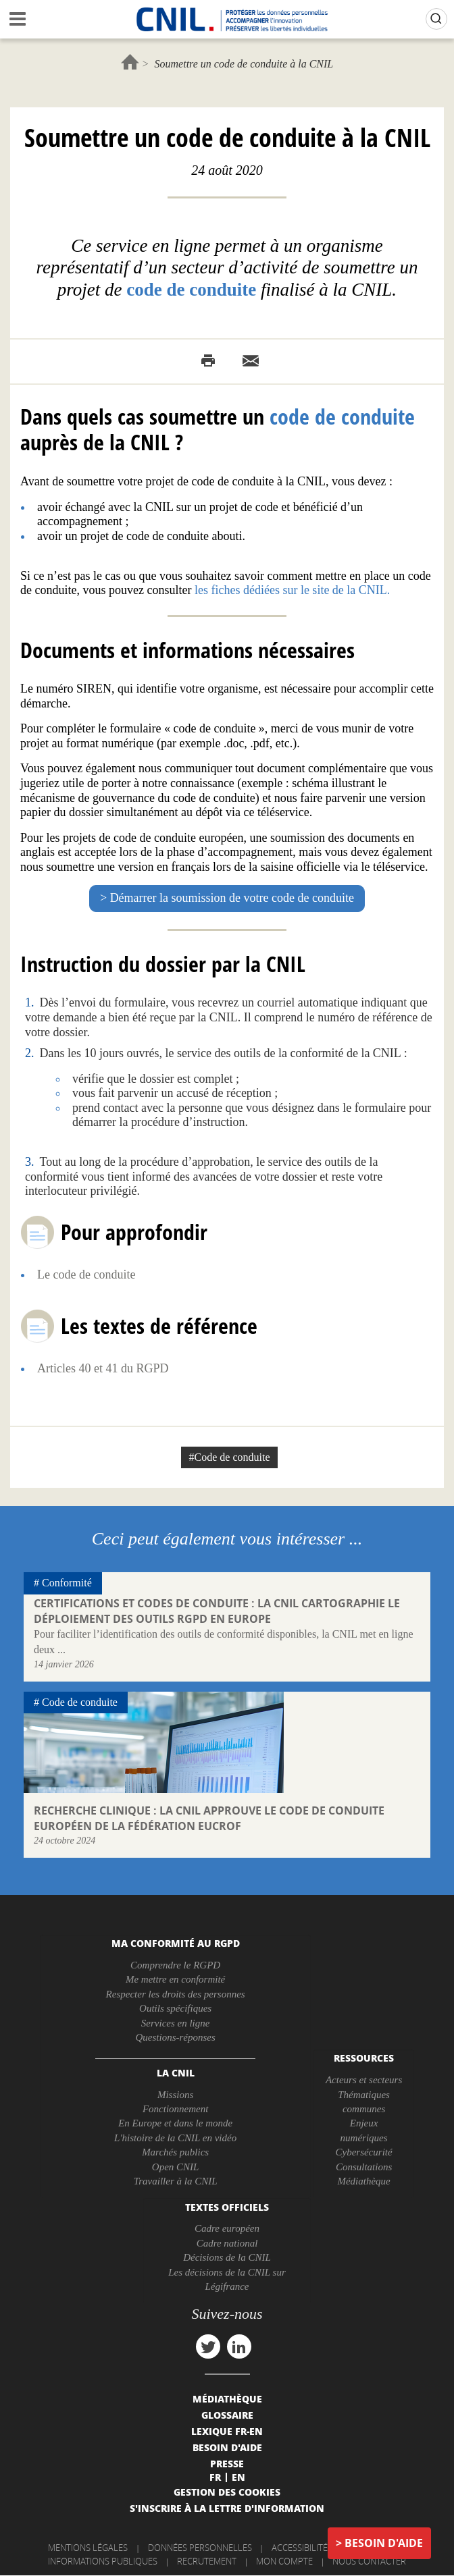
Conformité (67, 1582)
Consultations (364, 2167)
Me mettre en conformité (175, 1979)
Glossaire (227, 2414)
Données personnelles (200, 2548)
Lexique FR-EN (227, 2431)
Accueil (130, 62)
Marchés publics (175, 2152)
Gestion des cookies (227, 2491)
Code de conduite (80, 1702)
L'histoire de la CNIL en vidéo (175, 2137)
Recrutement (206, 2561)
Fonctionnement (175, 2108)
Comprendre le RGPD (175, 1965)
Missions (175, 2094)
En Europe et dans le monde (175, 2123)
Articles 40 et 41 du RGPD (102, 1368)
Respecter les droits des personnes (175, 1994)
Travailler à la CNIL (176, 2181)
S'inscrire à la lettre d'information (227, 2508)
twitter (208, 2346)
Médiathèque (363, 2181)
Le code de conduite (86, 1274)
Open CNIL (175, 2167)
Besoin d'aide (384, 2542)
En (238, 2477)
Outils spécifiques (175, 2008)
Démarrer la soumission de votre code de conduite (232, 898)
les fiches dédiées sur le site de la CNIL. (292, 590)
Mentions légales (88, 2548)
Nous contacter (369, 2561)
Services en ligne (175, 2023)
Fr (215, 2477)
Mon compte (284, 2561)
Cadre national (227, 2243)
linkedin (239, 2346)
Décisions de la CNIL (227, 2257)
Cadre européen (227, 2228)
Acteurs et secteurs (364, 2079)
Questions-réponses (175, 2037)
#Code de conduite (229, 1457)
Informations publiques (102, 2561)
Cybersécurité (364, 2152)
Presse (227, 2463)
